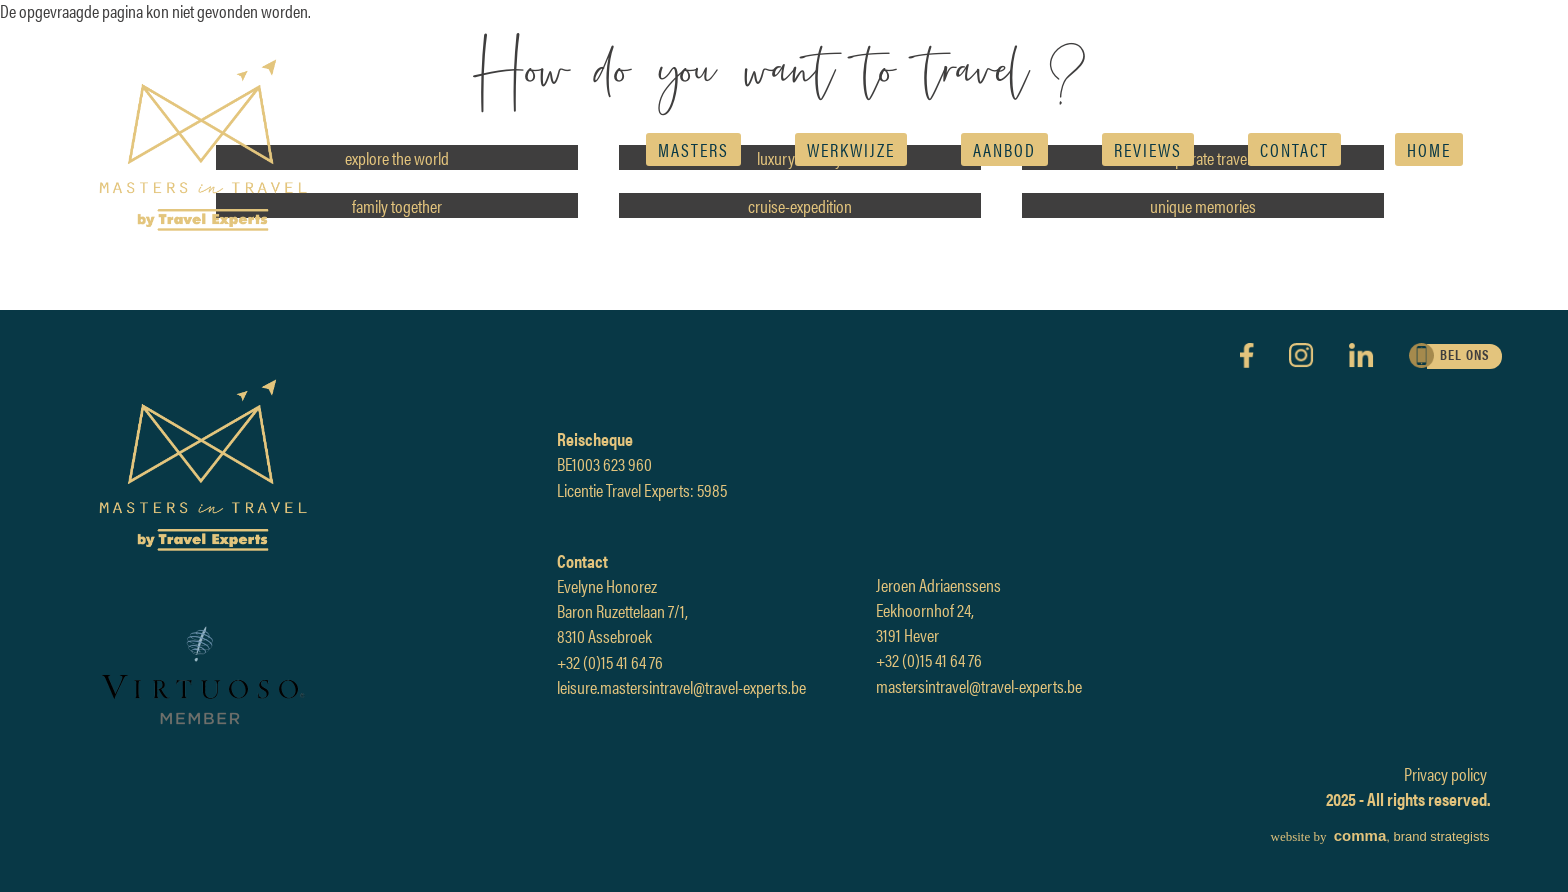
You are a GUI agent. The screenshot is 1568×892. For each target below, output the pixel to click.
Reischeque (595, 438)
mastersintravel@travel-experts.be (979, 685)
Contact (1294, 149)
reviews (1148, 149)
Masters (693, 149)
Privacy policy (1445, 773)
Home (1429, 149)
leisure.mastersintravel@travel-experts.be (681, 686)
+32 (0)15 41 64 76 (610, 661)
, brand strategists (1380, 836)
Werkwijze (851, 149)
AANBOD (1004, 149)
